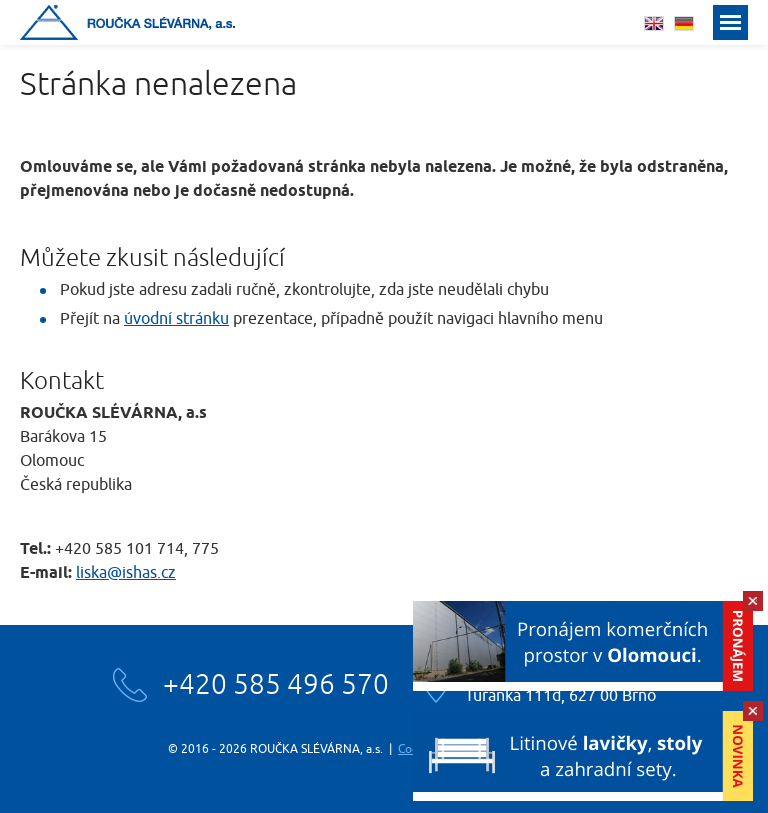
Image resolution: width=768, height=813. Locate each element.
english (654, 23)
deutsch (684, 23)
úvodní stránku (176, 319)
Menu (730, 22)
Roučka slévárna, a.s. (127, 22)
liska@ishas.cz (126, 573)
